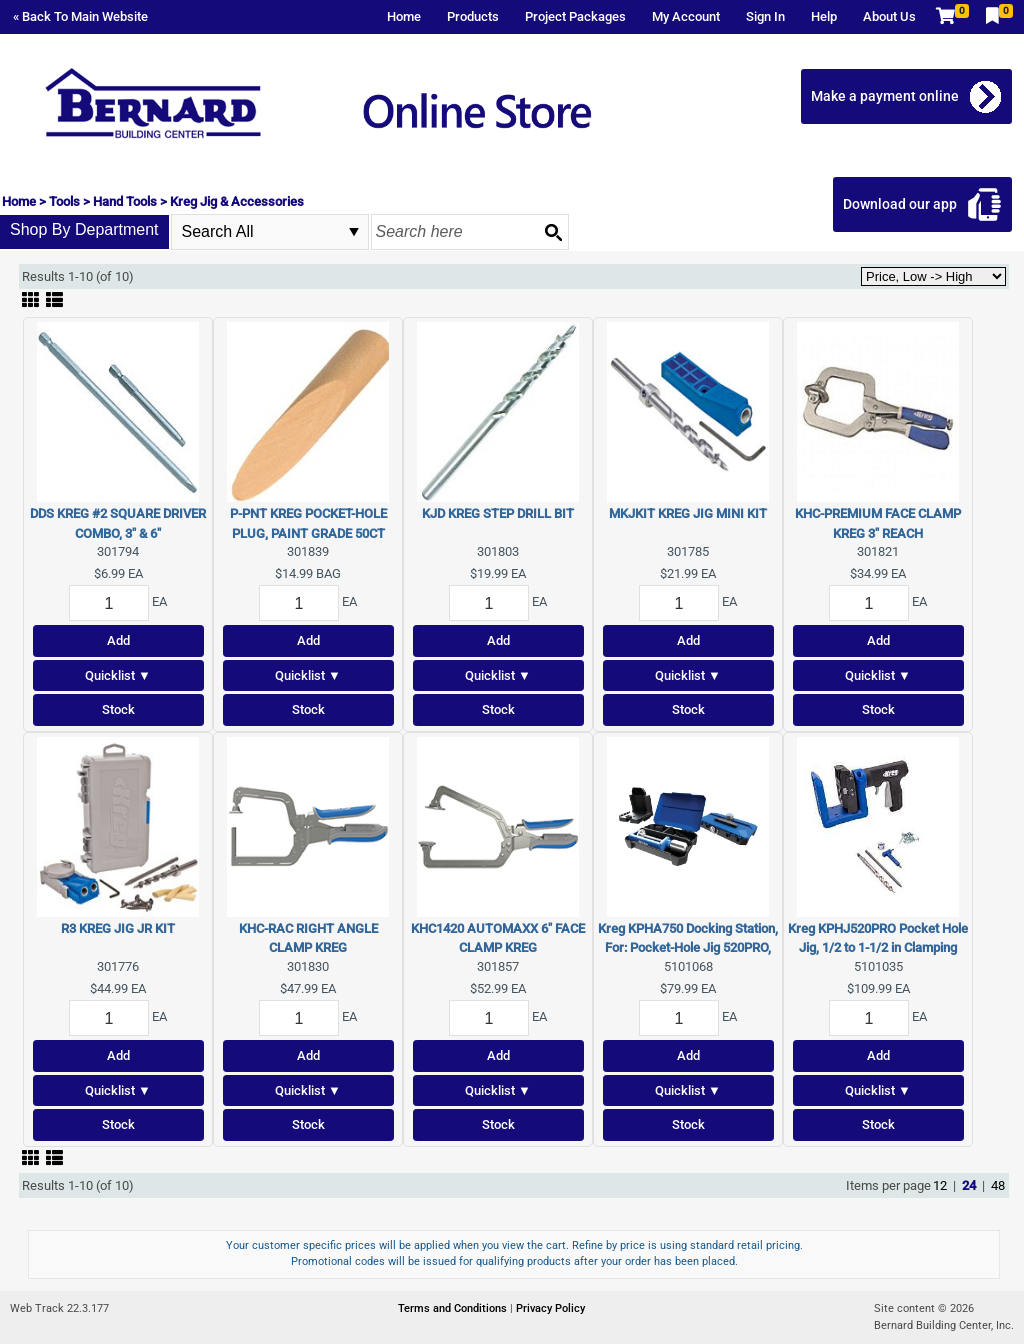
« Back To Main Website (80, 16)
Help (824, 16)
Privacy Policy (550, 1308)
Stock (118, 709)
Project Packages (575, 16)
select (354, 232)
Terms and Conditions (454, 1308)
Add (118, 640)
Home (404, 16)
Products (473, 16)
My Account (686, 16)
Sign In (765, 16)
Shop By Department (84, 229)
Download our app (900, 204)
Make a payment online (885, 96)
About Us (889, 16)
